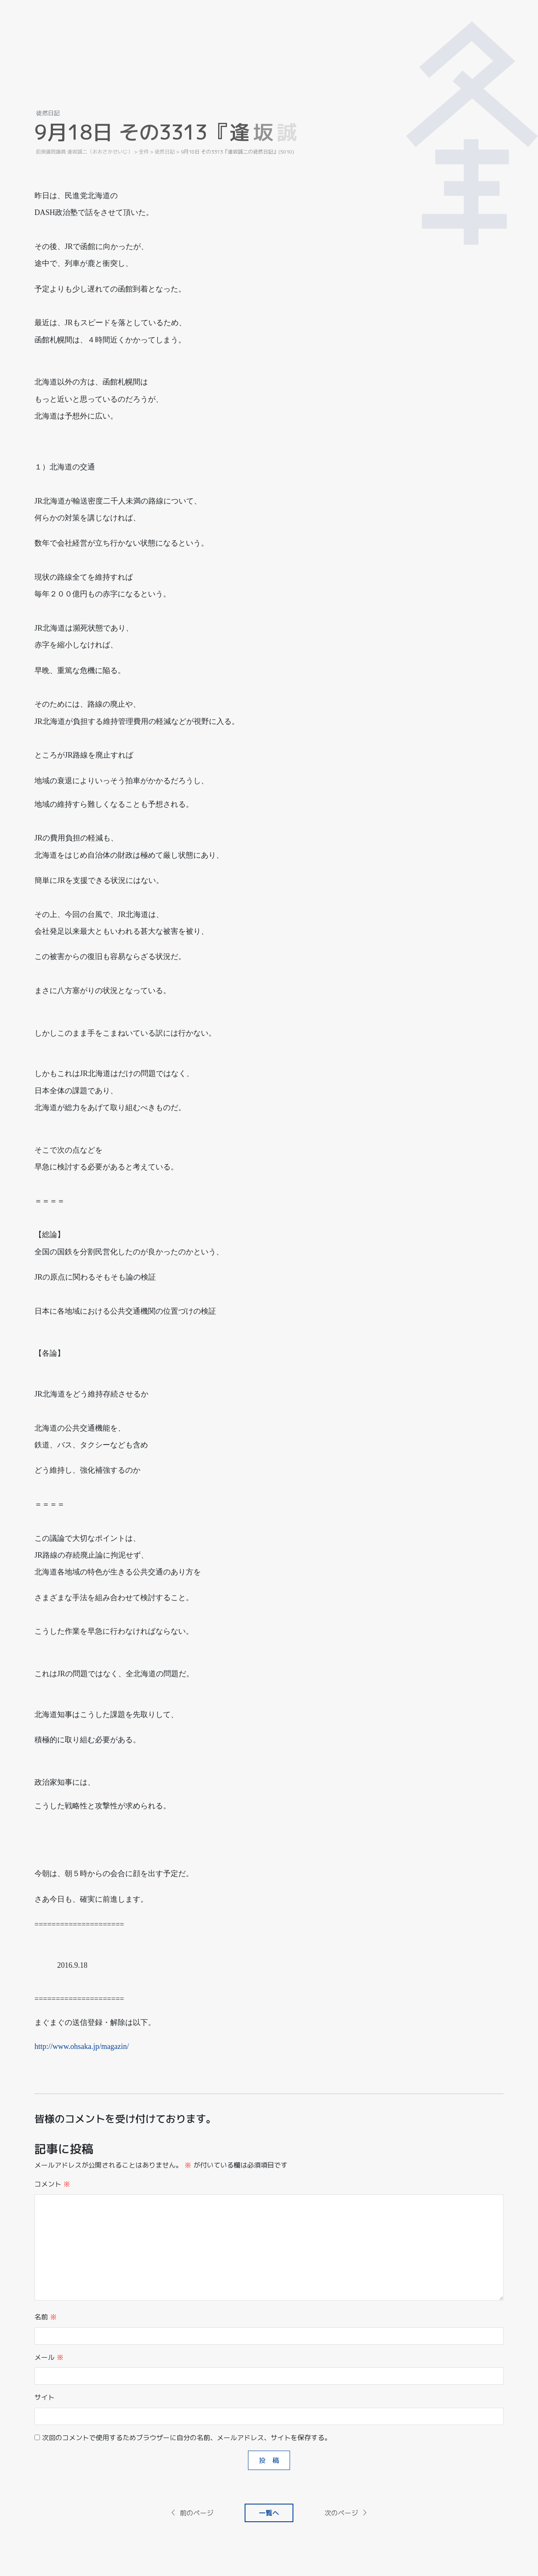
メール (48, 2357)
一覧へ (269, 2513)
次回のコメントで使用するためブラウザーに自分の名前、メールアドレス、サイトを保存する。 (186, 2437)
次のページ (346, 2513)
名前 (45, 2317)
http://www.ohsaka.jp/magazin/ (81, 2046)
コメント (52, 2184)
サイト (44, 2397)
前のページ (192, 2513)
